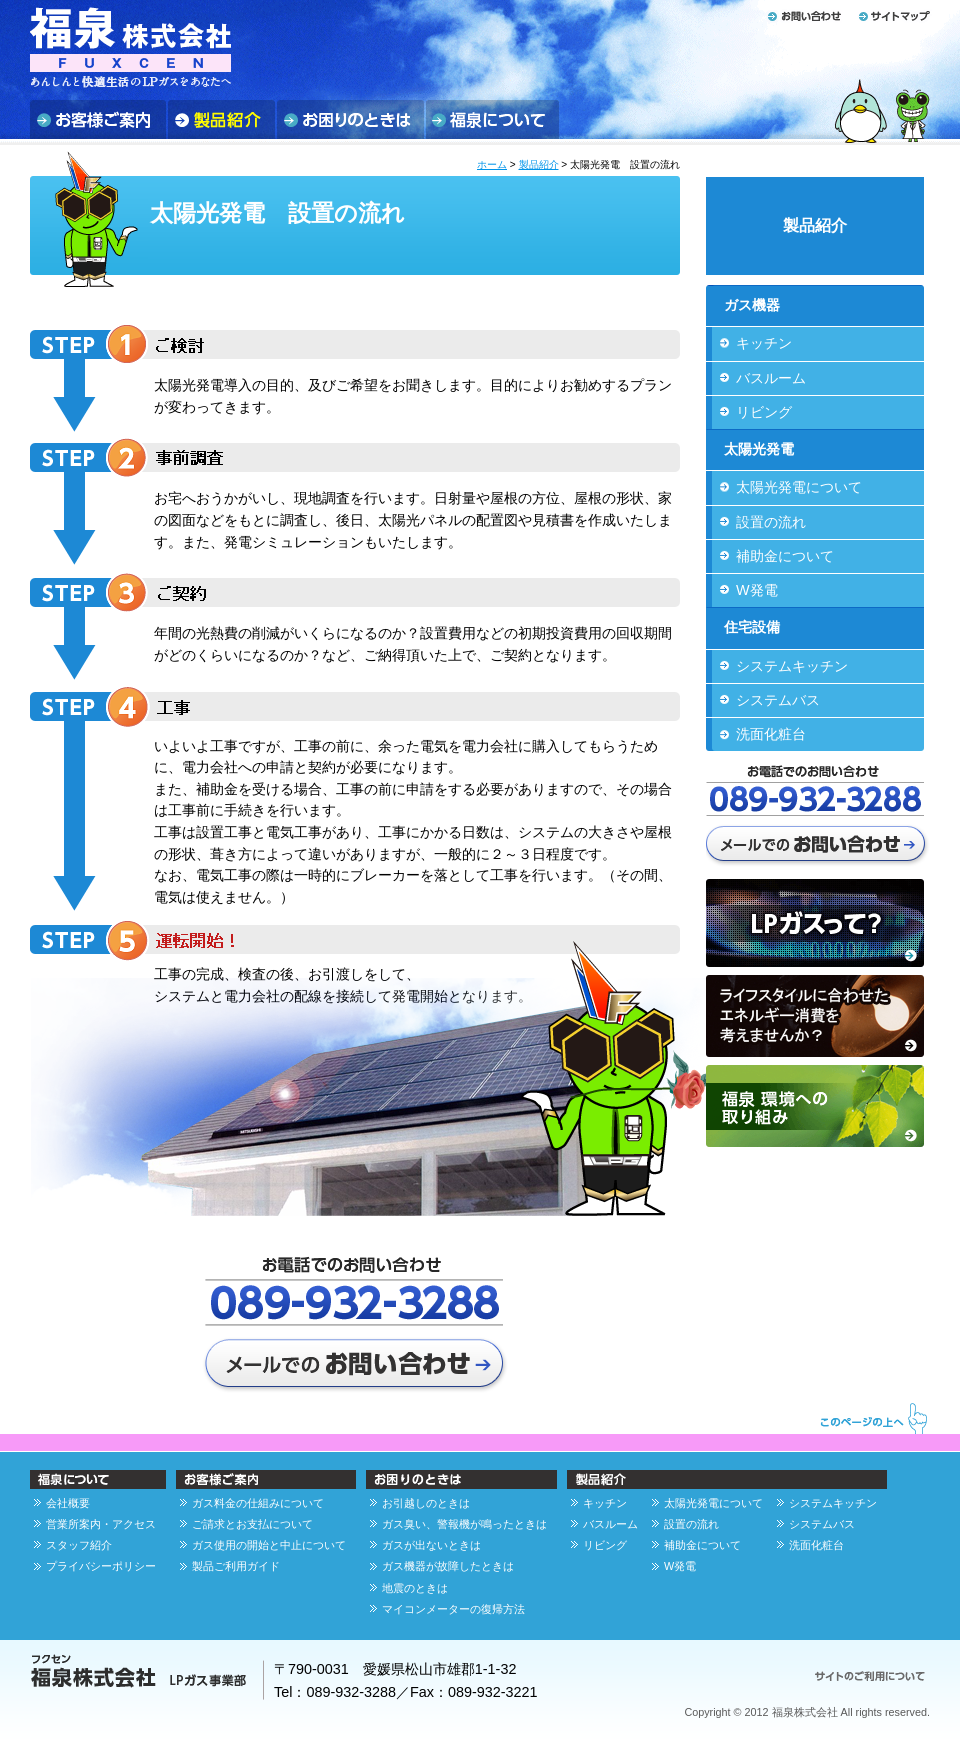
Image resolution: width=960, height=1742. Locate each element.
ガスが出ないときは (431, 1545)
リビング (764, 412)
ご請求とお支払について (252, 1524)
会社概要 (68, 1503)
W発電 (757, 590)
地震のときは (415, 1588)
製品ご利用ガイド (236, 1566)
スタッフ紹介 (79, 1545)
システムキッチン (792, 666)
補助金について (785, 556)
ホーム (492, 164)
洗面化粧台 (771, 734)
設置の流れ (771, 522)
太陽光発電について (799, 487)
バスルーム (771, 378)
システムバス (778, 700)
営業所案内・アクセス (101, 1524)
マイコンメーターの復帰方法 (453, 1609)
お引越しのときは (426, 1503)
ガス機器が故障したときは (448, 1566)
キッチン (764, 343)
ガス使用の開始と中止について (269, 1545)
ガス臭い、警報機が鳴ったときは (464, 1524)
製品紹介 (539, 164)
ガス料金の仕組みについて (258, 1503)
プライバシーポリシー (101, 1566)
